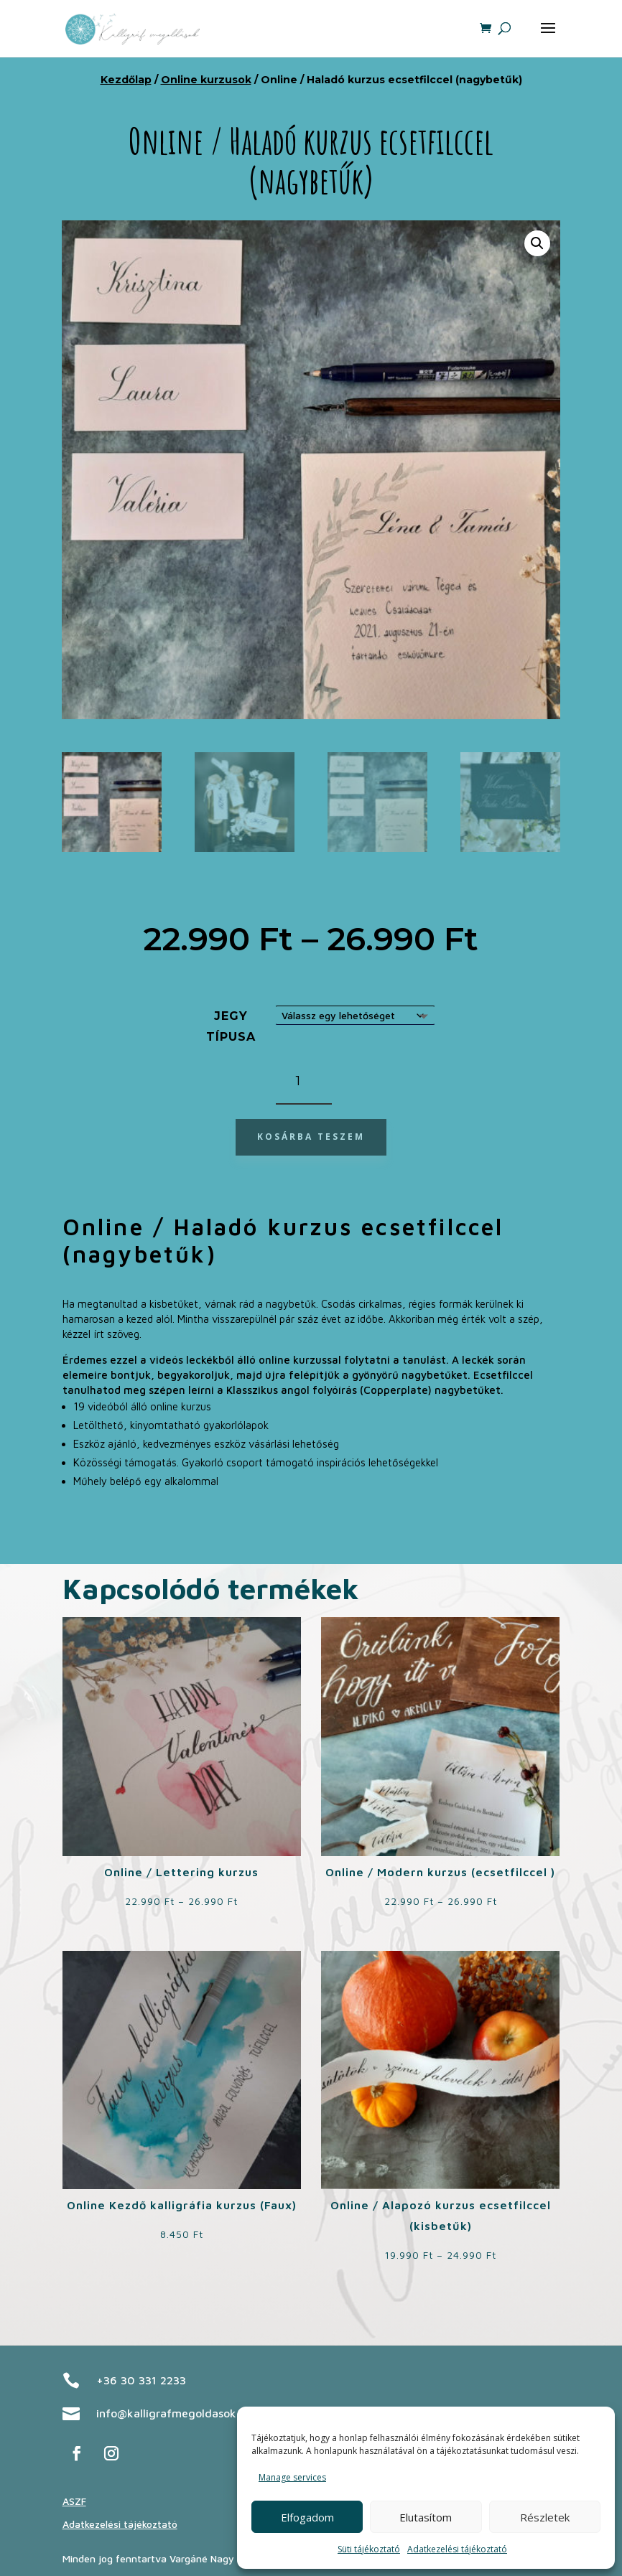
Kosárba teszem (311, 1136)
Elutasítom (425, 2517)
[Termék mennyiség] (303, 1082)
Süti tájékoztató (369, 2549)
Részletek (545, 2517)
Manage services (292, 2477)
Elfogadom (307, 2517)
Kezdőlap (126, 79)
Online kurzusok (206, 79)
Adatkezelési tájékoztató (457, 2549)
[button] (537, 243)
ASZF (74, 2501)
